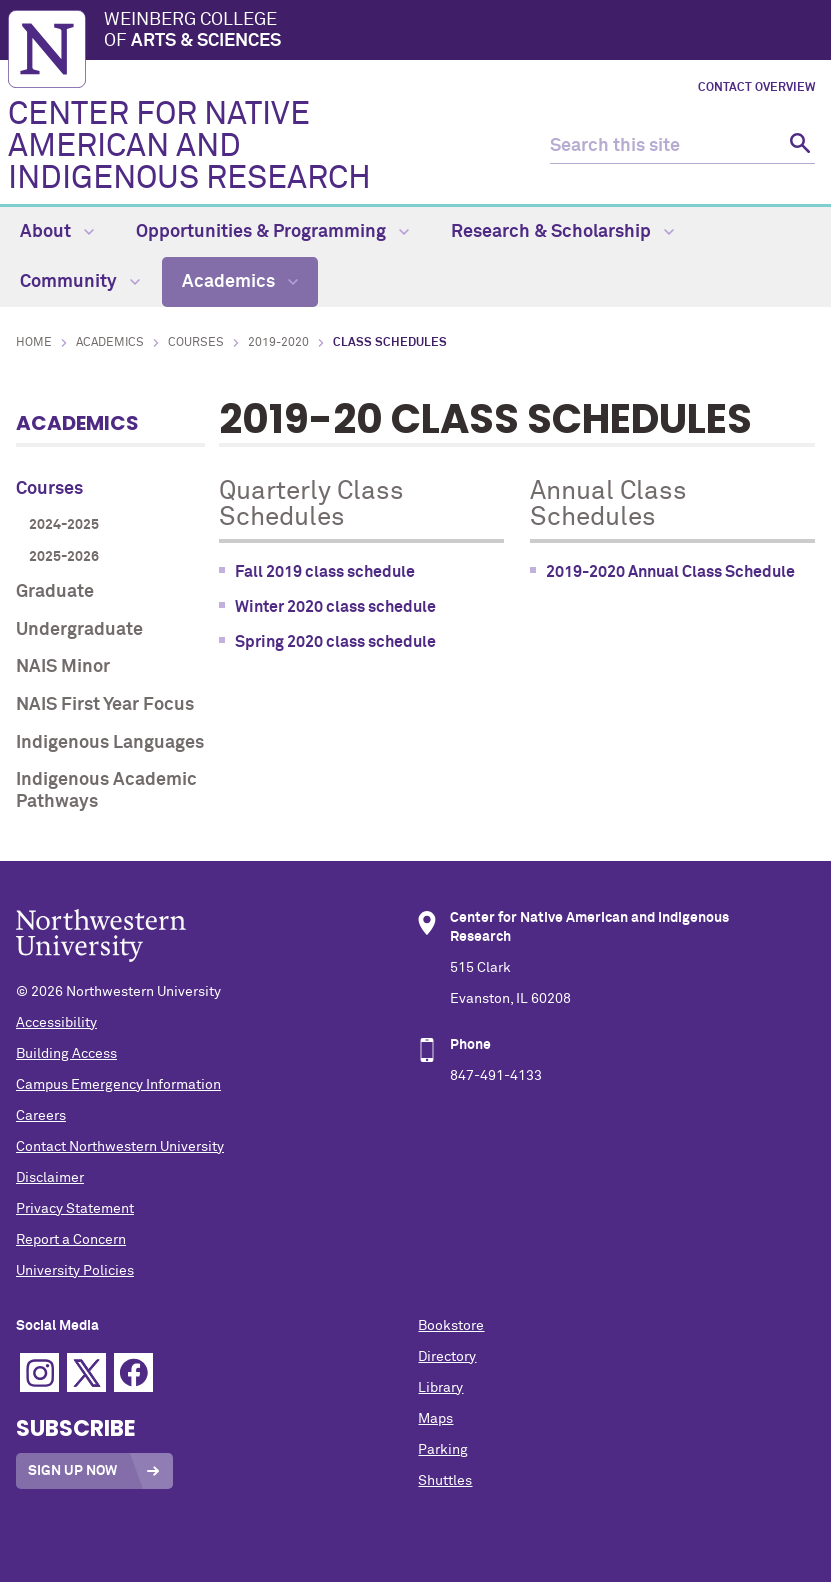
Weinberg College (463, 32)
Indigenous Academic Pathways (106, 791)
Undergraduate (79, 630)
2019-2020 (278, 343)
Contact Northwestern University (120, 1147)
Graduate (55, 592)
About (57, 232)
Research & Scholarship (562, 232)
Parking (443, 1450)
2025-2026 (64, 557)
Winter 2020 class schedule (335, 607)
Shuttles (445, 1481)
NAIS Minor (63, 667)
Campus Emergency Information (118, 1085)
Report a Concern (71, 1240)
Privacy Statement (75, 1209)
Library (440, 1388)
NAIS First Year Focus (105, 705)
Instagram (39, 1372)
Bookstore (451, 1326)
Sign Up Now (72, 1471)
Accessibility (56, 1023)
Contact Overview (756, 88)
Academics (240, 282)
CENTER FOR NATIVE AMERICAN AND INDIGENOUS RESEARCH (189, 147)
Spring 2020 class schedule (335, 642)
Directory (447, 1357)
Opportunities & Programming (272, 232)
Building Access (66, 1054)
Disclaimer (50, 1178)
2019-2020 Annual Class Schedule (670, 572)
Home (34, 343)
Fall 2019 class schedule (325, 572)
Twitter (86, 1372)
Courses (196, 343)
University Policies (75, 1271)
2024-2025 (64, 525)
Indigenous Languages (110, 743)
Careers (41, 1116)
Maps (435, 1419)
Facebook (133, 1372)
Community (80, 282)
